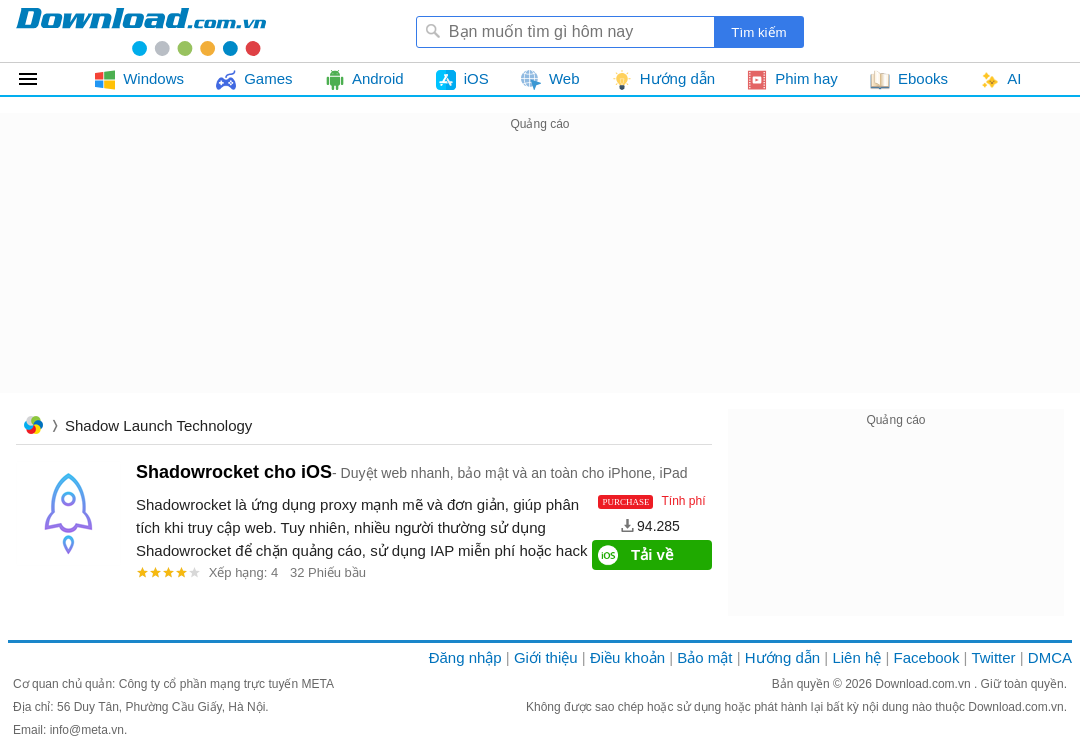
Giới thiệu (546, 657)
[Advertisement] (540, 276)
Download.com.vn (924, 684)
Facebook (927, 657)
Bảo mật (704, 657)
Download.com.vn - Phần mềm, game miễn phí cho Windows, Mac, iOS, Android (141, 31)
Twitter (993, 657)
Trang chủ (33, 427)
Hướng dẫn (782, 657)
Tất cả (39, 79)
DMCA (1050, 657)
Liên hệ (856, 657)
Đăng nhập (465, 657)
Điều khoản (627, 657)
